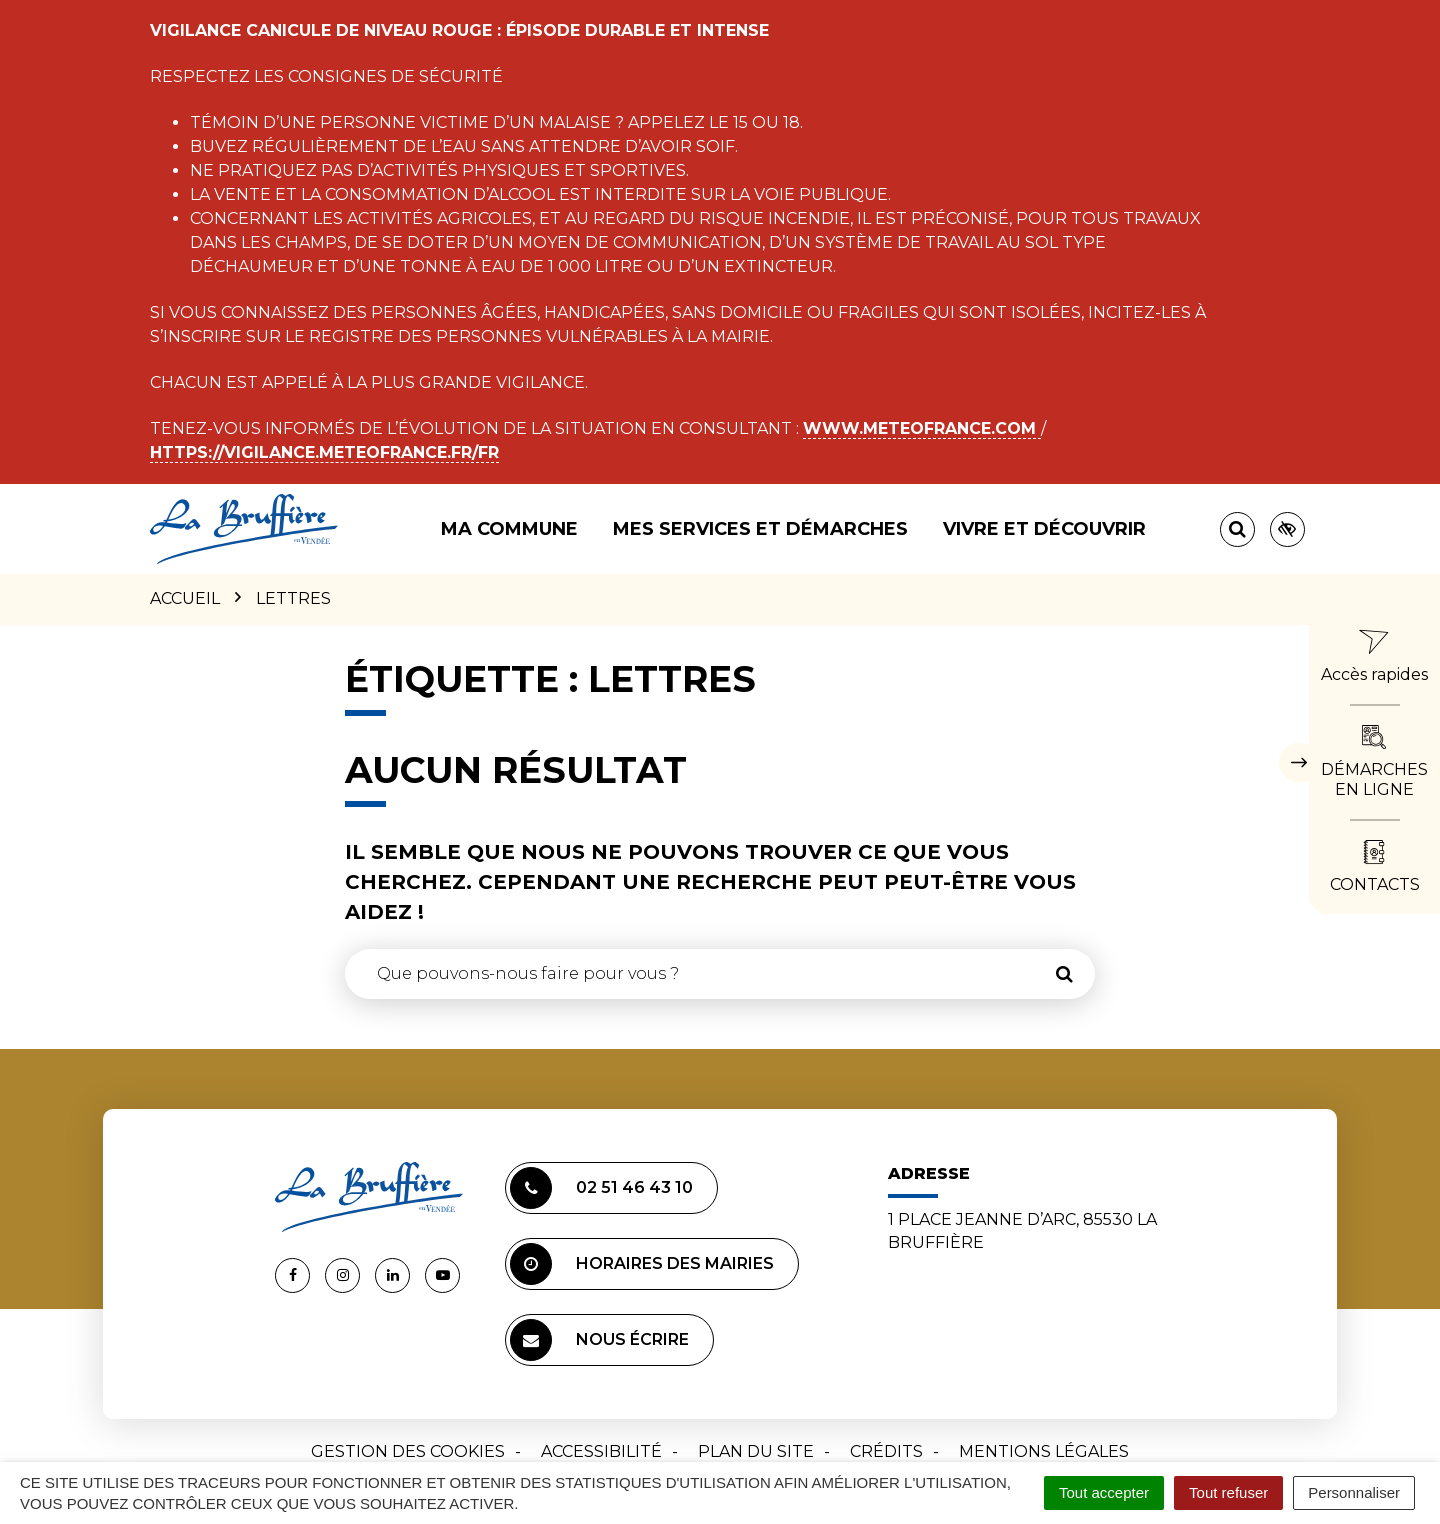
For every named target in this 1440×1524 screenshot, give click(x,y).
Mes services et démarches (760, 529)
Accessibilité (601, 1451)
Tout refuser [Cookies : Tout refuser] (1228, 1492)
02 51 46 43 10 (601, 1188)
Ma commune (509, 529)
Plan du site (756, 1451)
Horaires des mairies (642, 1264)
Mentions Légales (1044, 1451)
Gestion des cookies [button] (408, 1451)
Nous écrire (599, 1340)
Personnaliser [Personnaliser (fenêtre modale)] (1354, 1492)
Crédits (886, 1451)
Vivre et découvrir (1044, 529)
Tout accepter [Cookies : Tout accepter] (1104, 1492)
